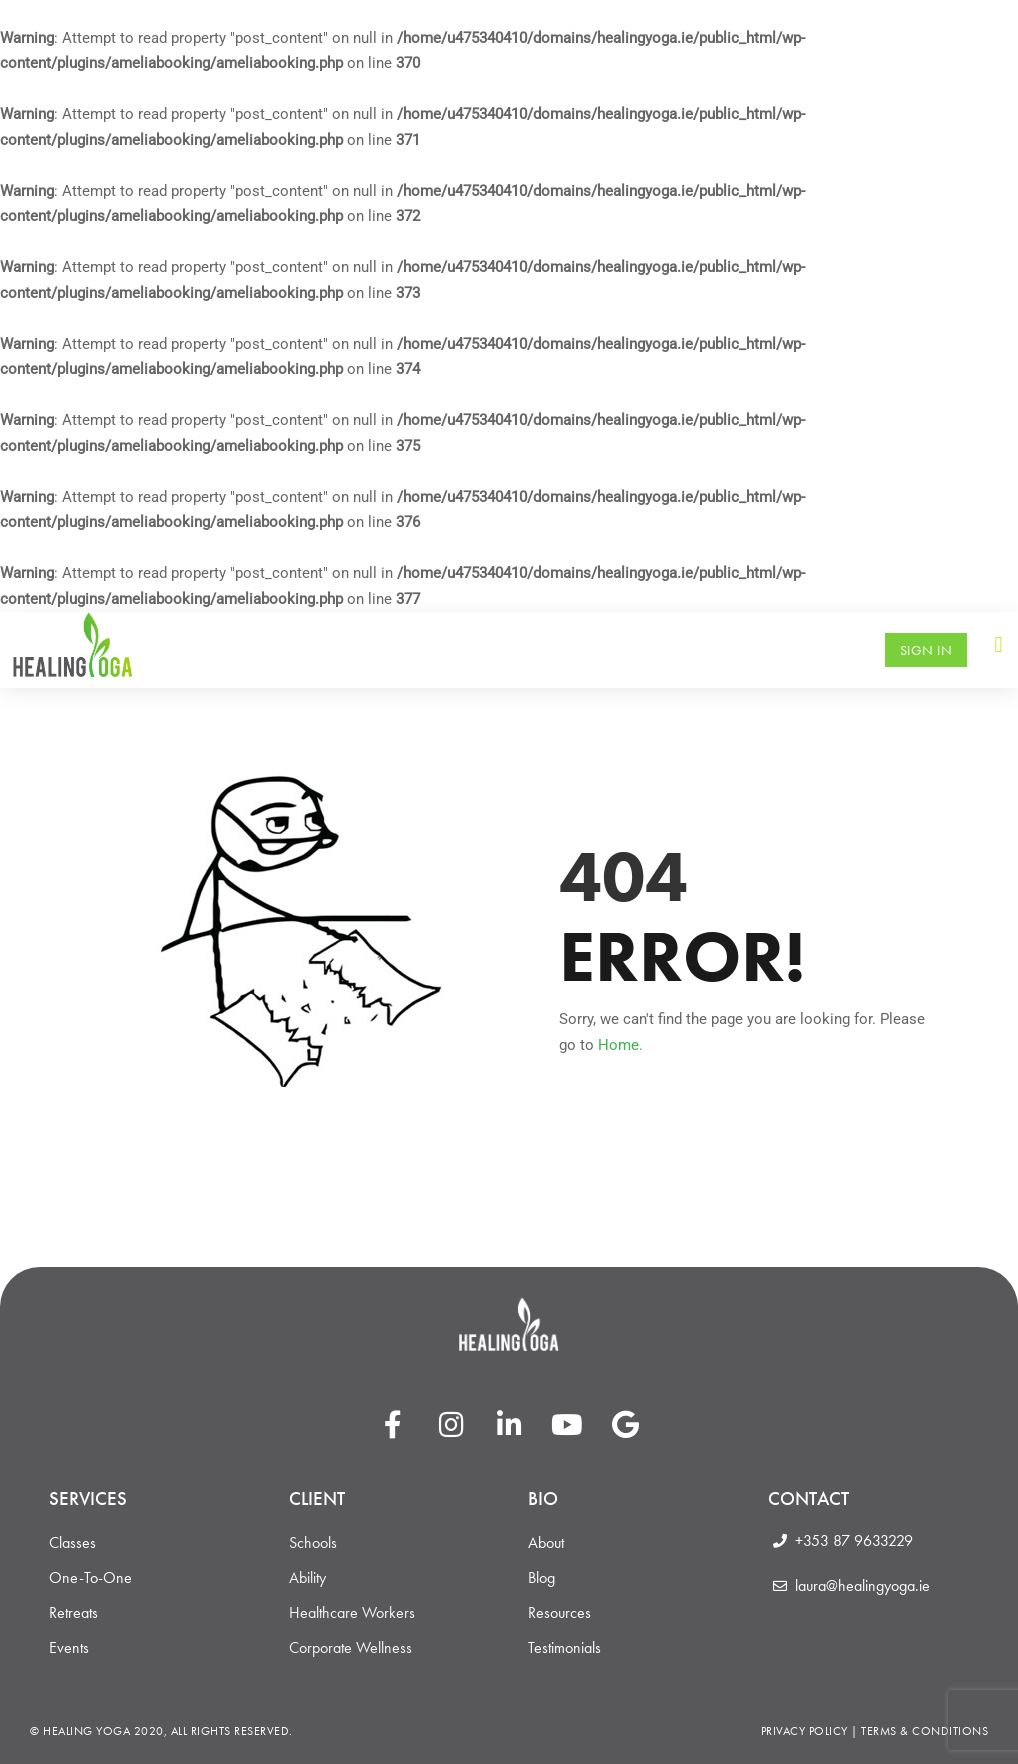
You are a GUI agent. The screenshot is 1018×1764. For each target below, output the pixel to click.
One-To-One (90, 1578)
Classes (72, 1543)
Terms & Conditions (924, 1731)
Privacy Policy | (811, 1731)
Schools (313, 1543)
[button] (998, 644)
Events (69, 1648)
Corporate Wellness (350, 1648)
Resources (559, 1613)
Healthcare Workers (352, 1613)
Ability (307, 1578)
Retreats (73, 1613)
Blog (541, 1578)
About (546, 1543)
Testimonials (564, 1648)
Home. (620, 1045)
